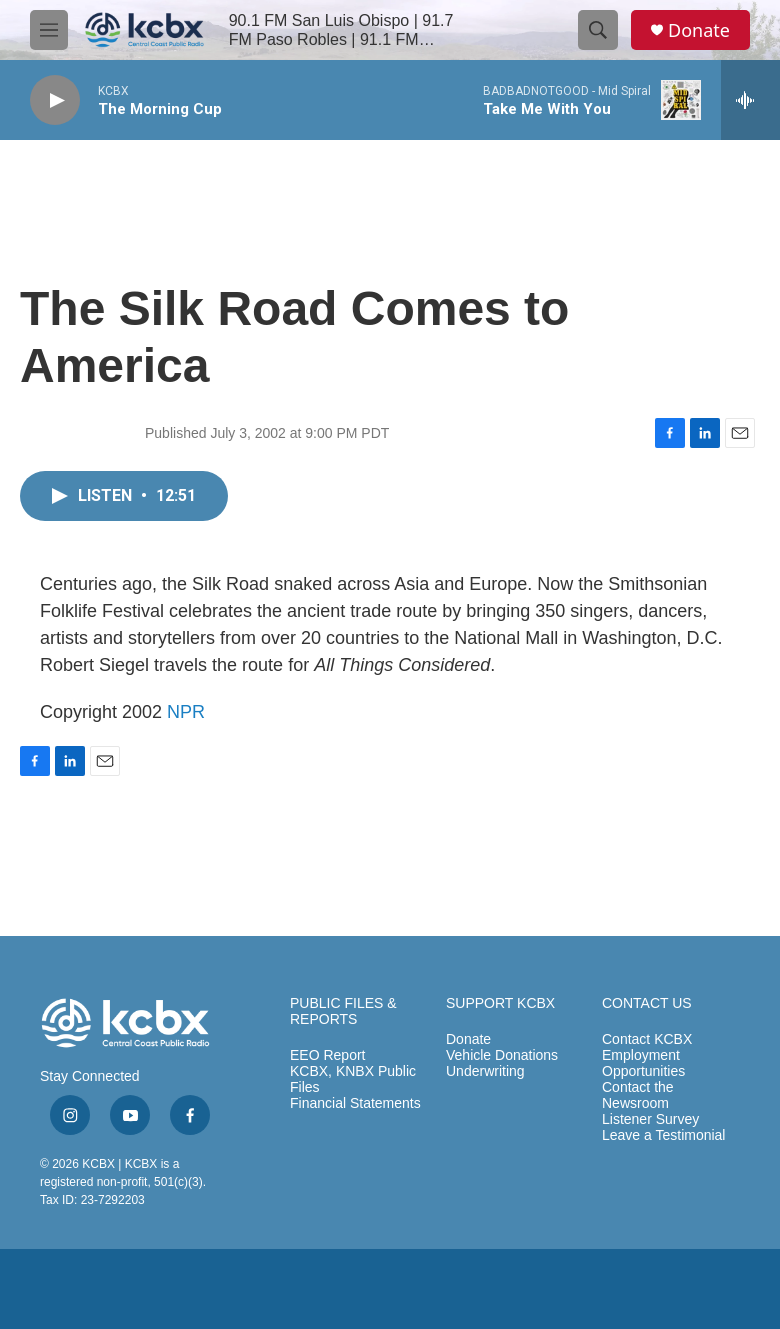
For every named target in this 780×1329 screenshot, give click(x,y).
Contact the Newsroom (638, 1095)
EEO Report (327, 1055)
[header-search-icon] (598, 30)
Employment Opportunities (643, 1063)
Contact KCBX (647, 1039)
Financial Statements (355, 1103)
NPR (186, 712)
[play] (55, 100)
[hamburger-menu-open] (49, 30)
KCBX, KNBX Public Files (353, 1079)
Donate (699, 30)
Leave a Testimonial (663, 1135)
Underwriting (485, 1071)
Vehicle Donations (502, 1055)
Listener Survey (650, 1119)
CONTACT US (647, 1003)
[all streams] (750, 100)
